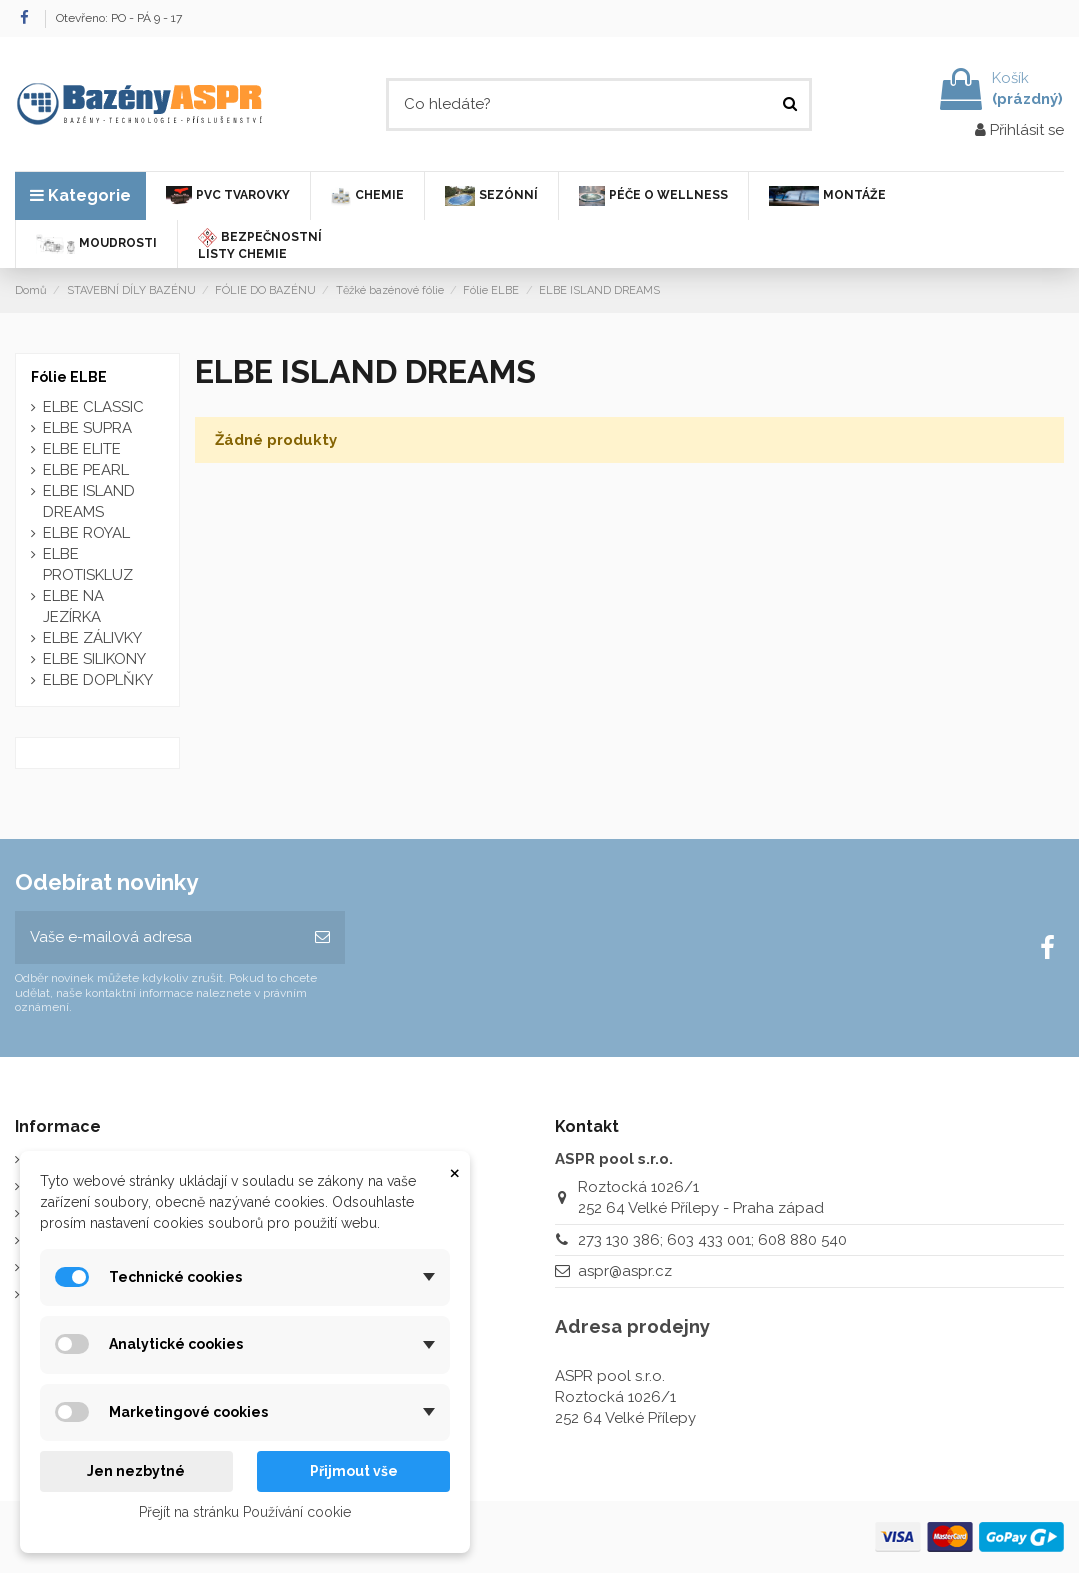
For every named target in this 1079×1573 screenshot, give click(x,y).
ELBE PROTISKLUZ (88, 564)
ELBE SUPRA (87, 428)
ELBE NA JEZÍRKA (73, 606)
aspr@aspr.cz (625, 1271)
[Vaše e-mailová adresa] (157, 937)
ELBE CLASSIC (93, 407)
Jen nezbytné (136, 1471)
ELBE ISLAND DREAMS (89, 501)
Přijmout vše (354, 1471)
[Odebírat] (322, 937)
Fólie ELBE (69, 377)
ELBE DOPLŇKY (98, 680)
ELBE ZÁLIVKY (92, 638)
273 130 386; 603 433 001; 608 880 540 (712, 1240)
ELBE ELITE (82, 449)
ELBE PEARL (86, 470)
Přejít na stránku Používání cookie (245, 1512)
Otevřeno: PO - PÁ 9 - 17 (119, 18)
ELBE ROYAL (86, 533)
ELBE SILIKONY (94, 659)
